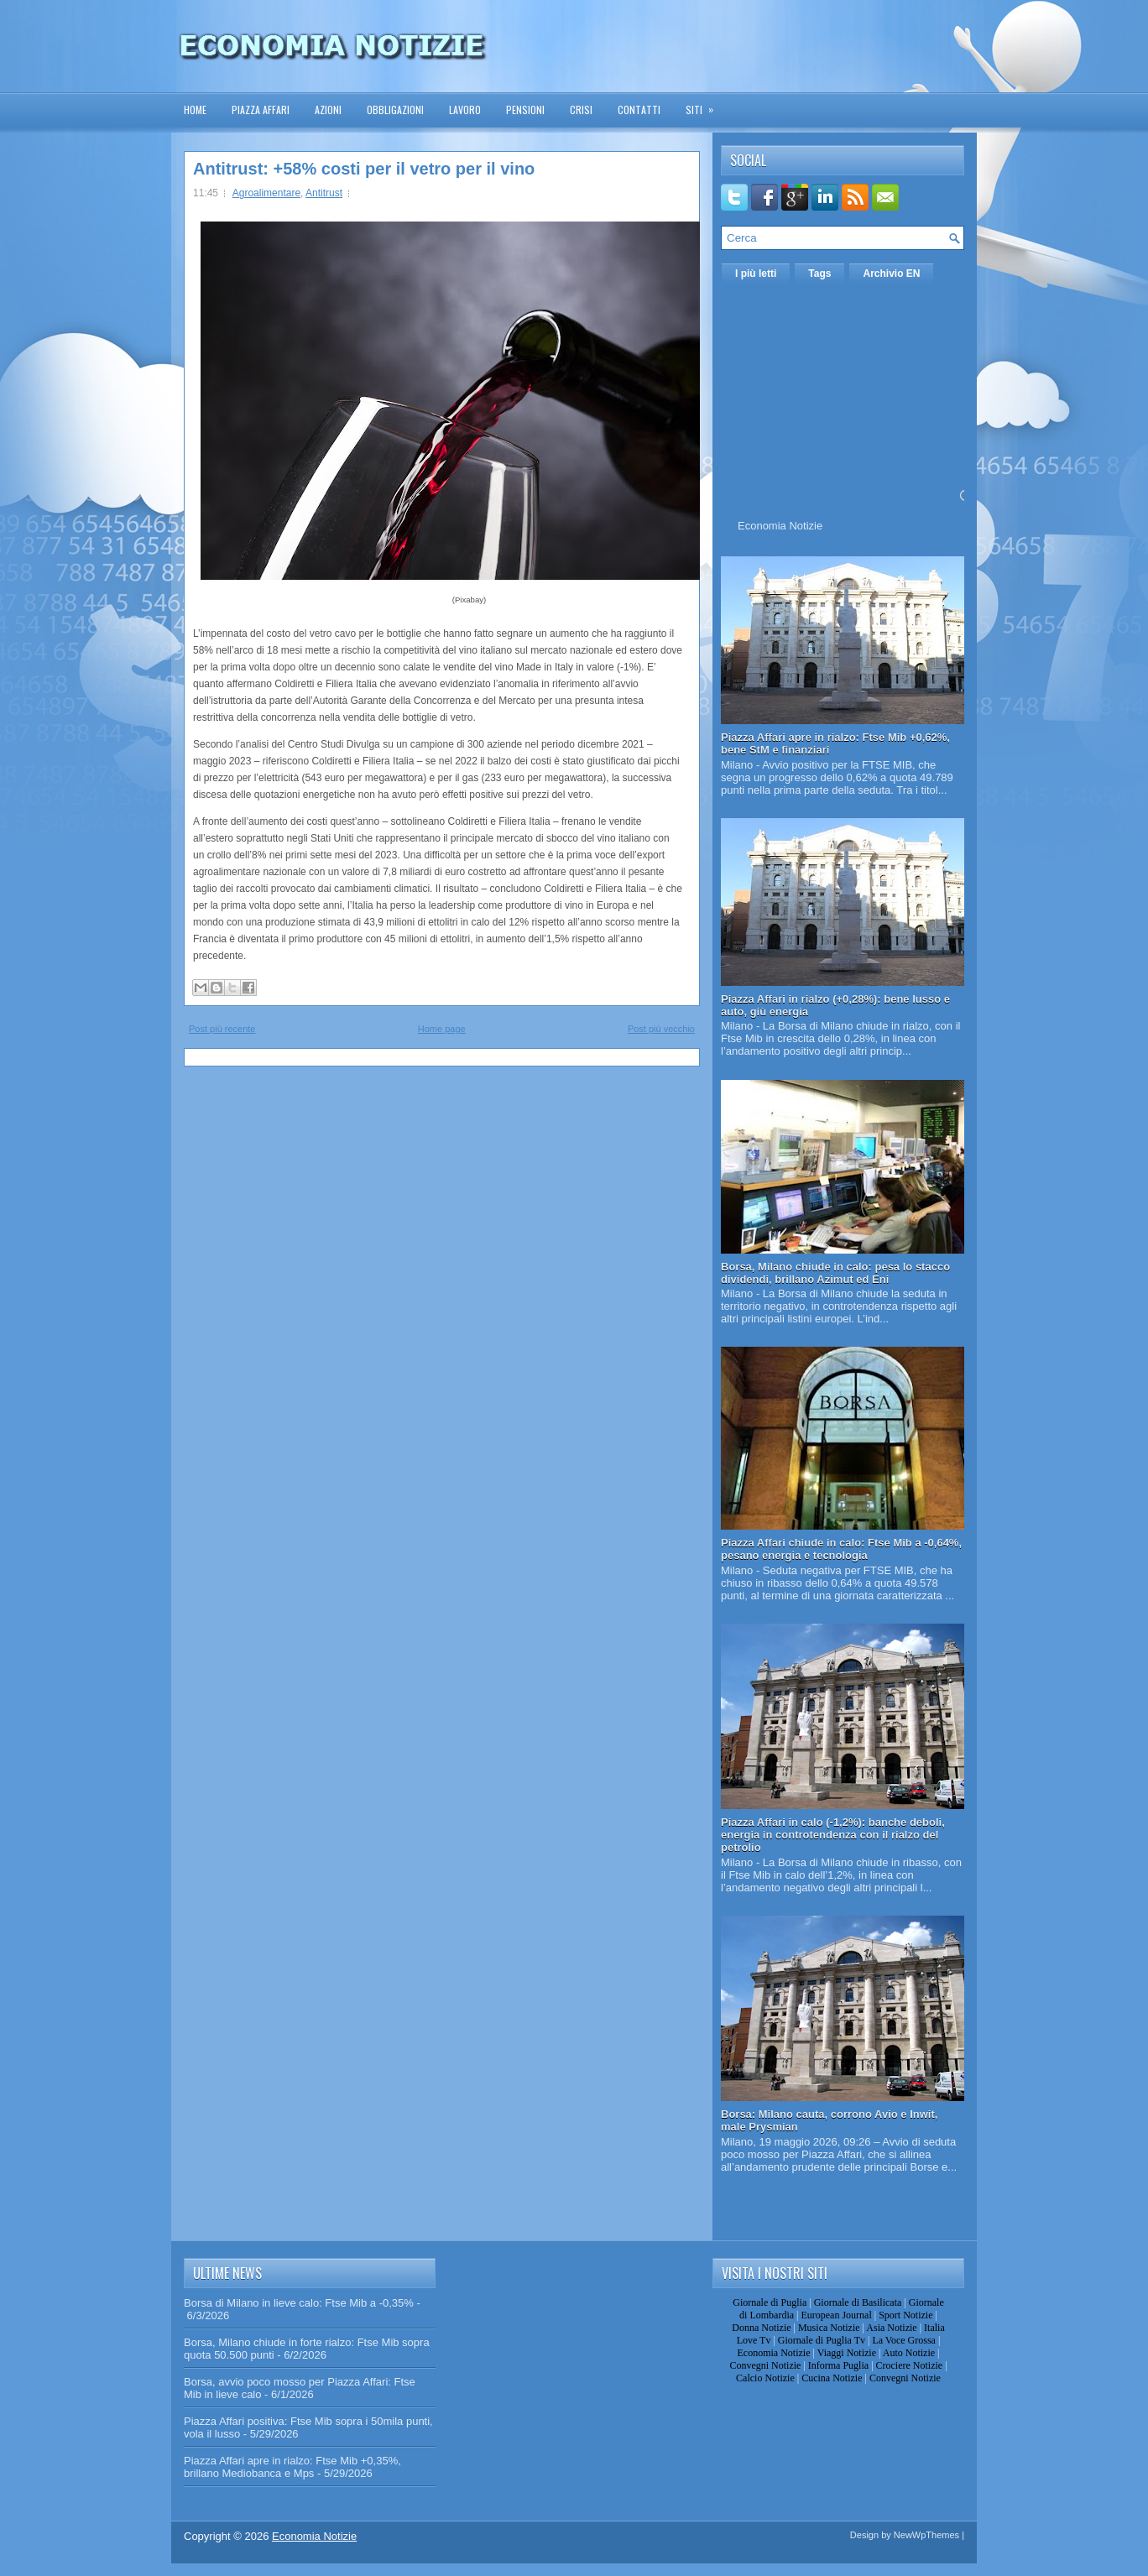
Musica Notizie (829, 2328)
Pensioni (525, 109)
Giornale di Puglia (769, 2302)
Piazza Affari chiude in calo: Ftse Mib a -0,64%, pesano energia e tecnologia (841, 1549)
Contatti (639, 109)
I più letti (755, 273)
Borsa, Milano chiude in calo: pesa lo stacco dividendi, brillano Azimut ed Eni (835, 1272)
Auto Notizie (909, 2353)
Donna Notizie (761, 2328)
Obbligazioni (395, 109)
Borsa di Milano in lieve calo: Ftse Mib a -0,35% (299, 2303)
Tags (819, 273)
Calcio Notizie (765, 2378)
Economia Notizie (780, 525)
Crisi (581, 109)
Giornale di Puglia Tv (821, 2340)
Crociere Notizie (909, 2365)
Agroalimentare (266, 193)
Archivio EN (891, 273)
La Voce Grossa (904, 2340)
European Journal (836, 2315)
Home (195, 109)
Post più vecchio (661, 1029)
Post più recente (222, 1029)
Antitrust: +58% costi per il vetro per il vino (364, 168)
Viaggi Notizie (846, 2353)
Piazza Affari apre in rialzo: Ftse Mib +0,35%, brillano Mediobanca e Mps (292, 2467)
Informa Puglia (838, 2365)
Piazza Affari (261, 109)
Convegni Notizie (765, 2365)
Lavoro (465, 109)
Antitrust (323, 193)
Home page (442, 1029)
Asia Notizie (891, 2328)
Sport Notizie (905, 2315)
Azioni (328, 109)
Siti (705, 104)
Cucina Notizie (831, 2378)
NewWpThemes (926, 2535)
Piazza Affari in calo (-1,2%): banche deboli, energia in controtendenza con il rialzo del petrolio (833, 1835)
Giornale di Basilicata (858, 2302)
